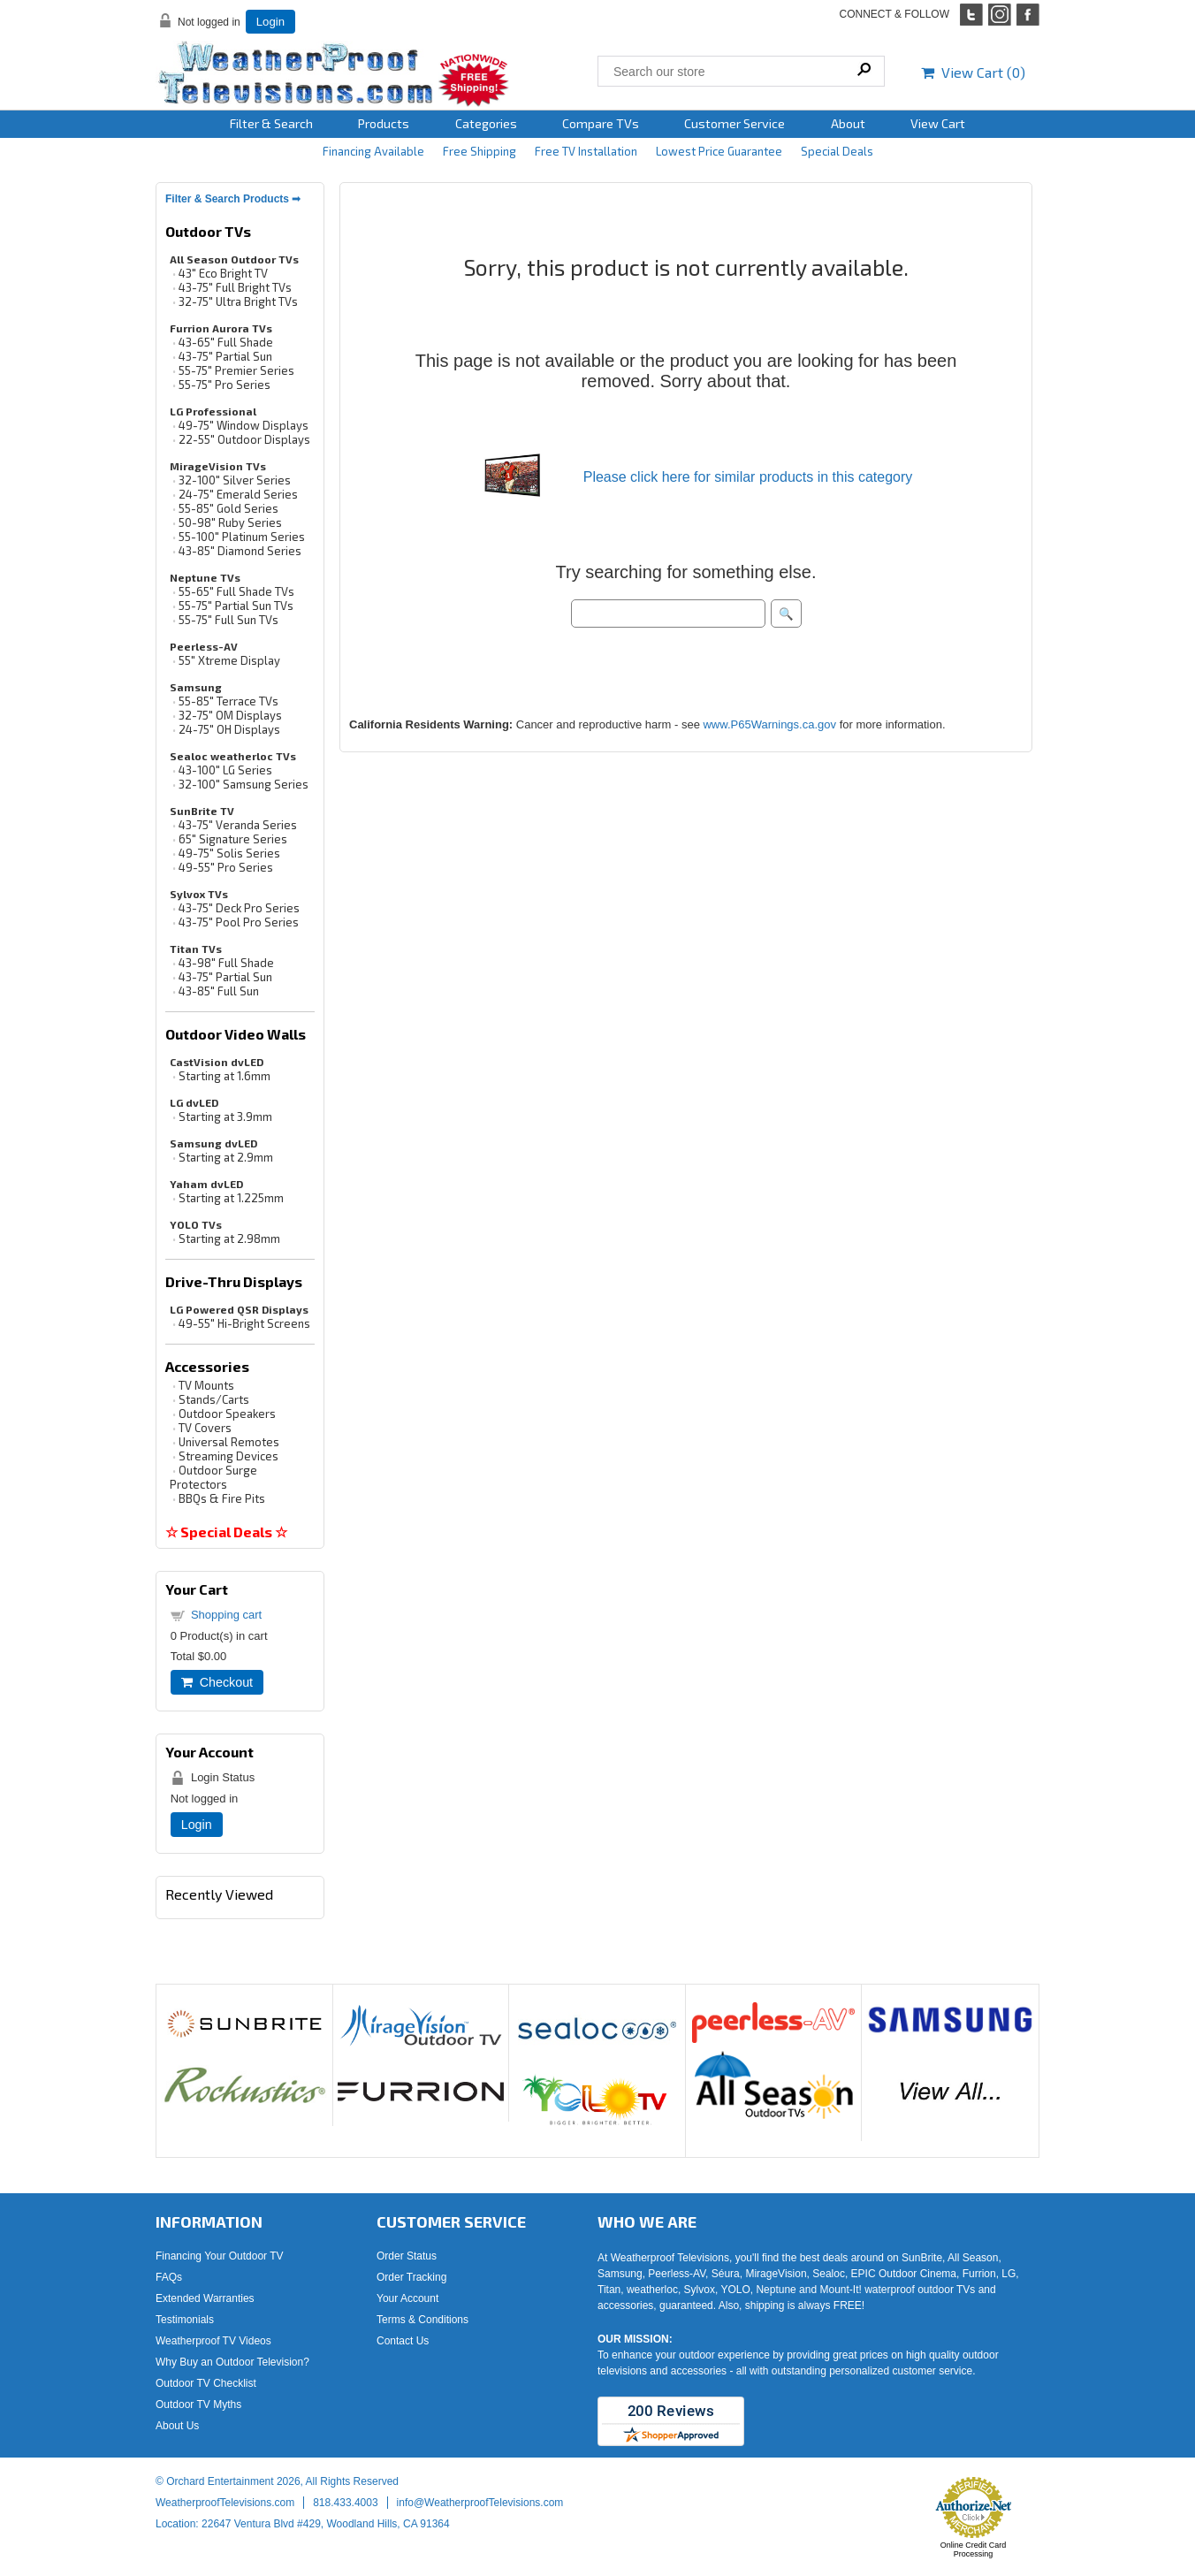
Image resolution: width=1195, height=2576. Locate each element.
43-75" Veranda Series (238, 825)
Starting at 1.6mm (224, 1076)
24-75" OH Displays (229, 729)
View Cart (937, 123)
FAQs (169, 2277)
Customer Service (734, 123)
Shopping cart (226, 1614)
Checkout (217, 1682)
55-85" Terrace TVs (228, 701)
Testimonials (185, 2319)
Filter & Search (271, 123)
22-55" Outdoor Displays (244, 439)
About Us (177, 2426)
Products (383, 123)
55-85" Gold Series (228, 508)
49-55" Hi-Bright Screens (244, 1323)
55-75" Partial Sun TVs (236, 605)
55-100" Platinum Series (242, 537)
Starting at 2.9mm (226, 1157)
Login (270, 21)
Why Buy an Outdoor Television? (232, 2362)
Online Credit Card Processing (973, 2549)
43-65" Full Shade (226, 342)
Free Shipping (479, 151)
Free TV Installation (586, 151)
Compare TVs (600, 123)
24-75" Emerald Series (238, 494)
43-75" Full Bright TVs (235, 287)
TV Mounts (206, 1385)
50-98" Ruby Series (230, 522)
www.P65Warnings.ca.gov (769, 724)
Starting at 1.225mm (231, 1198)
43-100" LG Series (225, 770)
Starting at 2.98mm (229, 1238)
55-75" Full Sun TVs (228, 620)
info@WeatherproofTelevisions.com (480, 2502)
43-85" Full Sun (219, 991)
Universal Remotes (229, 1442)
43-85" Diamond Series (240, 551)
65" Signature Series (233, 839)
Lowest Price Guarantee (719, 151)
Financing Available (373, 151)
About (848, 123)
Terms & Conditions (422, 2319)
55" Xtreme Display (229, 660)
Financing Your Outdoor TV (220, 2256)
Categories (486, 123)
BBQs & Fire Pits (222, 1498)
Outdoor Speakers (227, 1413)
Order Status (407, 2256)
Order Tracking (411, 2277)
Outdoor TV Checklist (206, 2383)
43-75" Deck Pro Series (239, 908)
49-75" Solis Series (229, 853)
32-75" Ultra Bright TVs (238, 301)
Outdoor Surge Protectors (213, 1477)
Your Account (407, 2298)
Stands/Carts (214, 1399)
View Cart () (973, 72)
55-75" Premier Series (236, 370)
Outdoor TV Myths (198, 2404)
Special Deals (837, 151)
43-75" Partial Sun (225, 356)
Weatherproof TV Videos (213, 2341)
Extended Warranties (205, 2298)
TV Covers (205, 1428)
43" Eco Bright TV (223, 273)
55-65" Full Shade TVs (236, 591)
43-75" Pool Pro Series (239, 922)
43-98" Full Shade (226, 963)
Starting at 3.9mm (225, 1116)
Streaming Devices (228, 1456)
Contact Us (403, 2341)
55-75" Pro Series (224, 384)
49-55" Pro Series (226, 867)
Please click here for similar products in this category (748, 476)
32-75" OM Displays (230, 715)
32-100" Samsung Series (243, 784)
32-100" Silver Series (235, 480)
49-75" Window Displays (243, 425)
